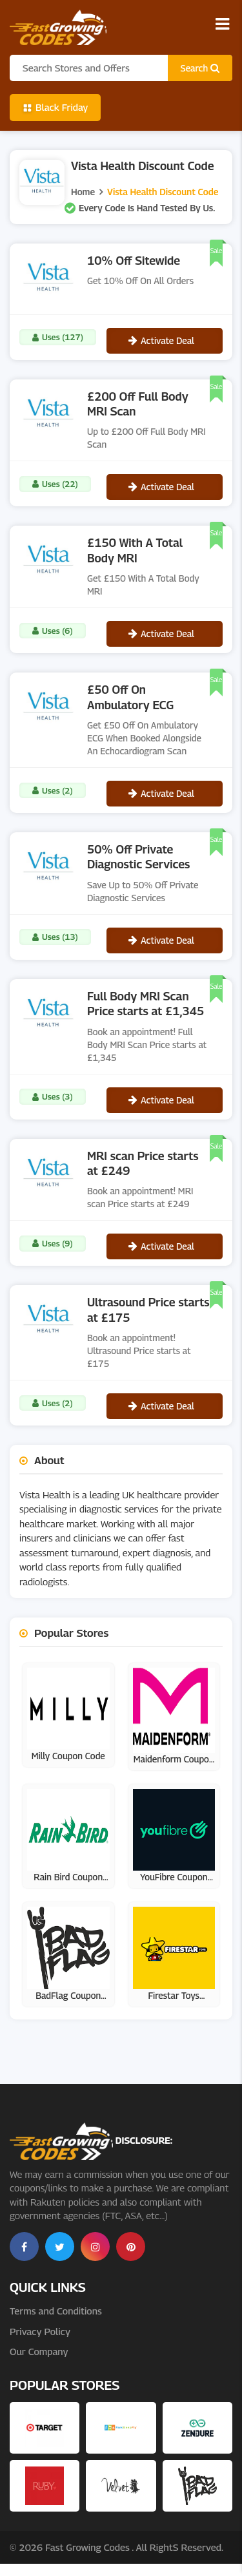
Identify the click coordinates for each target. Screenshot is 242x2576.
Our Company (39, 2351)
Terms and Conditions (56, 2310)
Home (83, 191)
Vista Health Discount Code (162, 191)
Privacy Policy (40, 2331)
